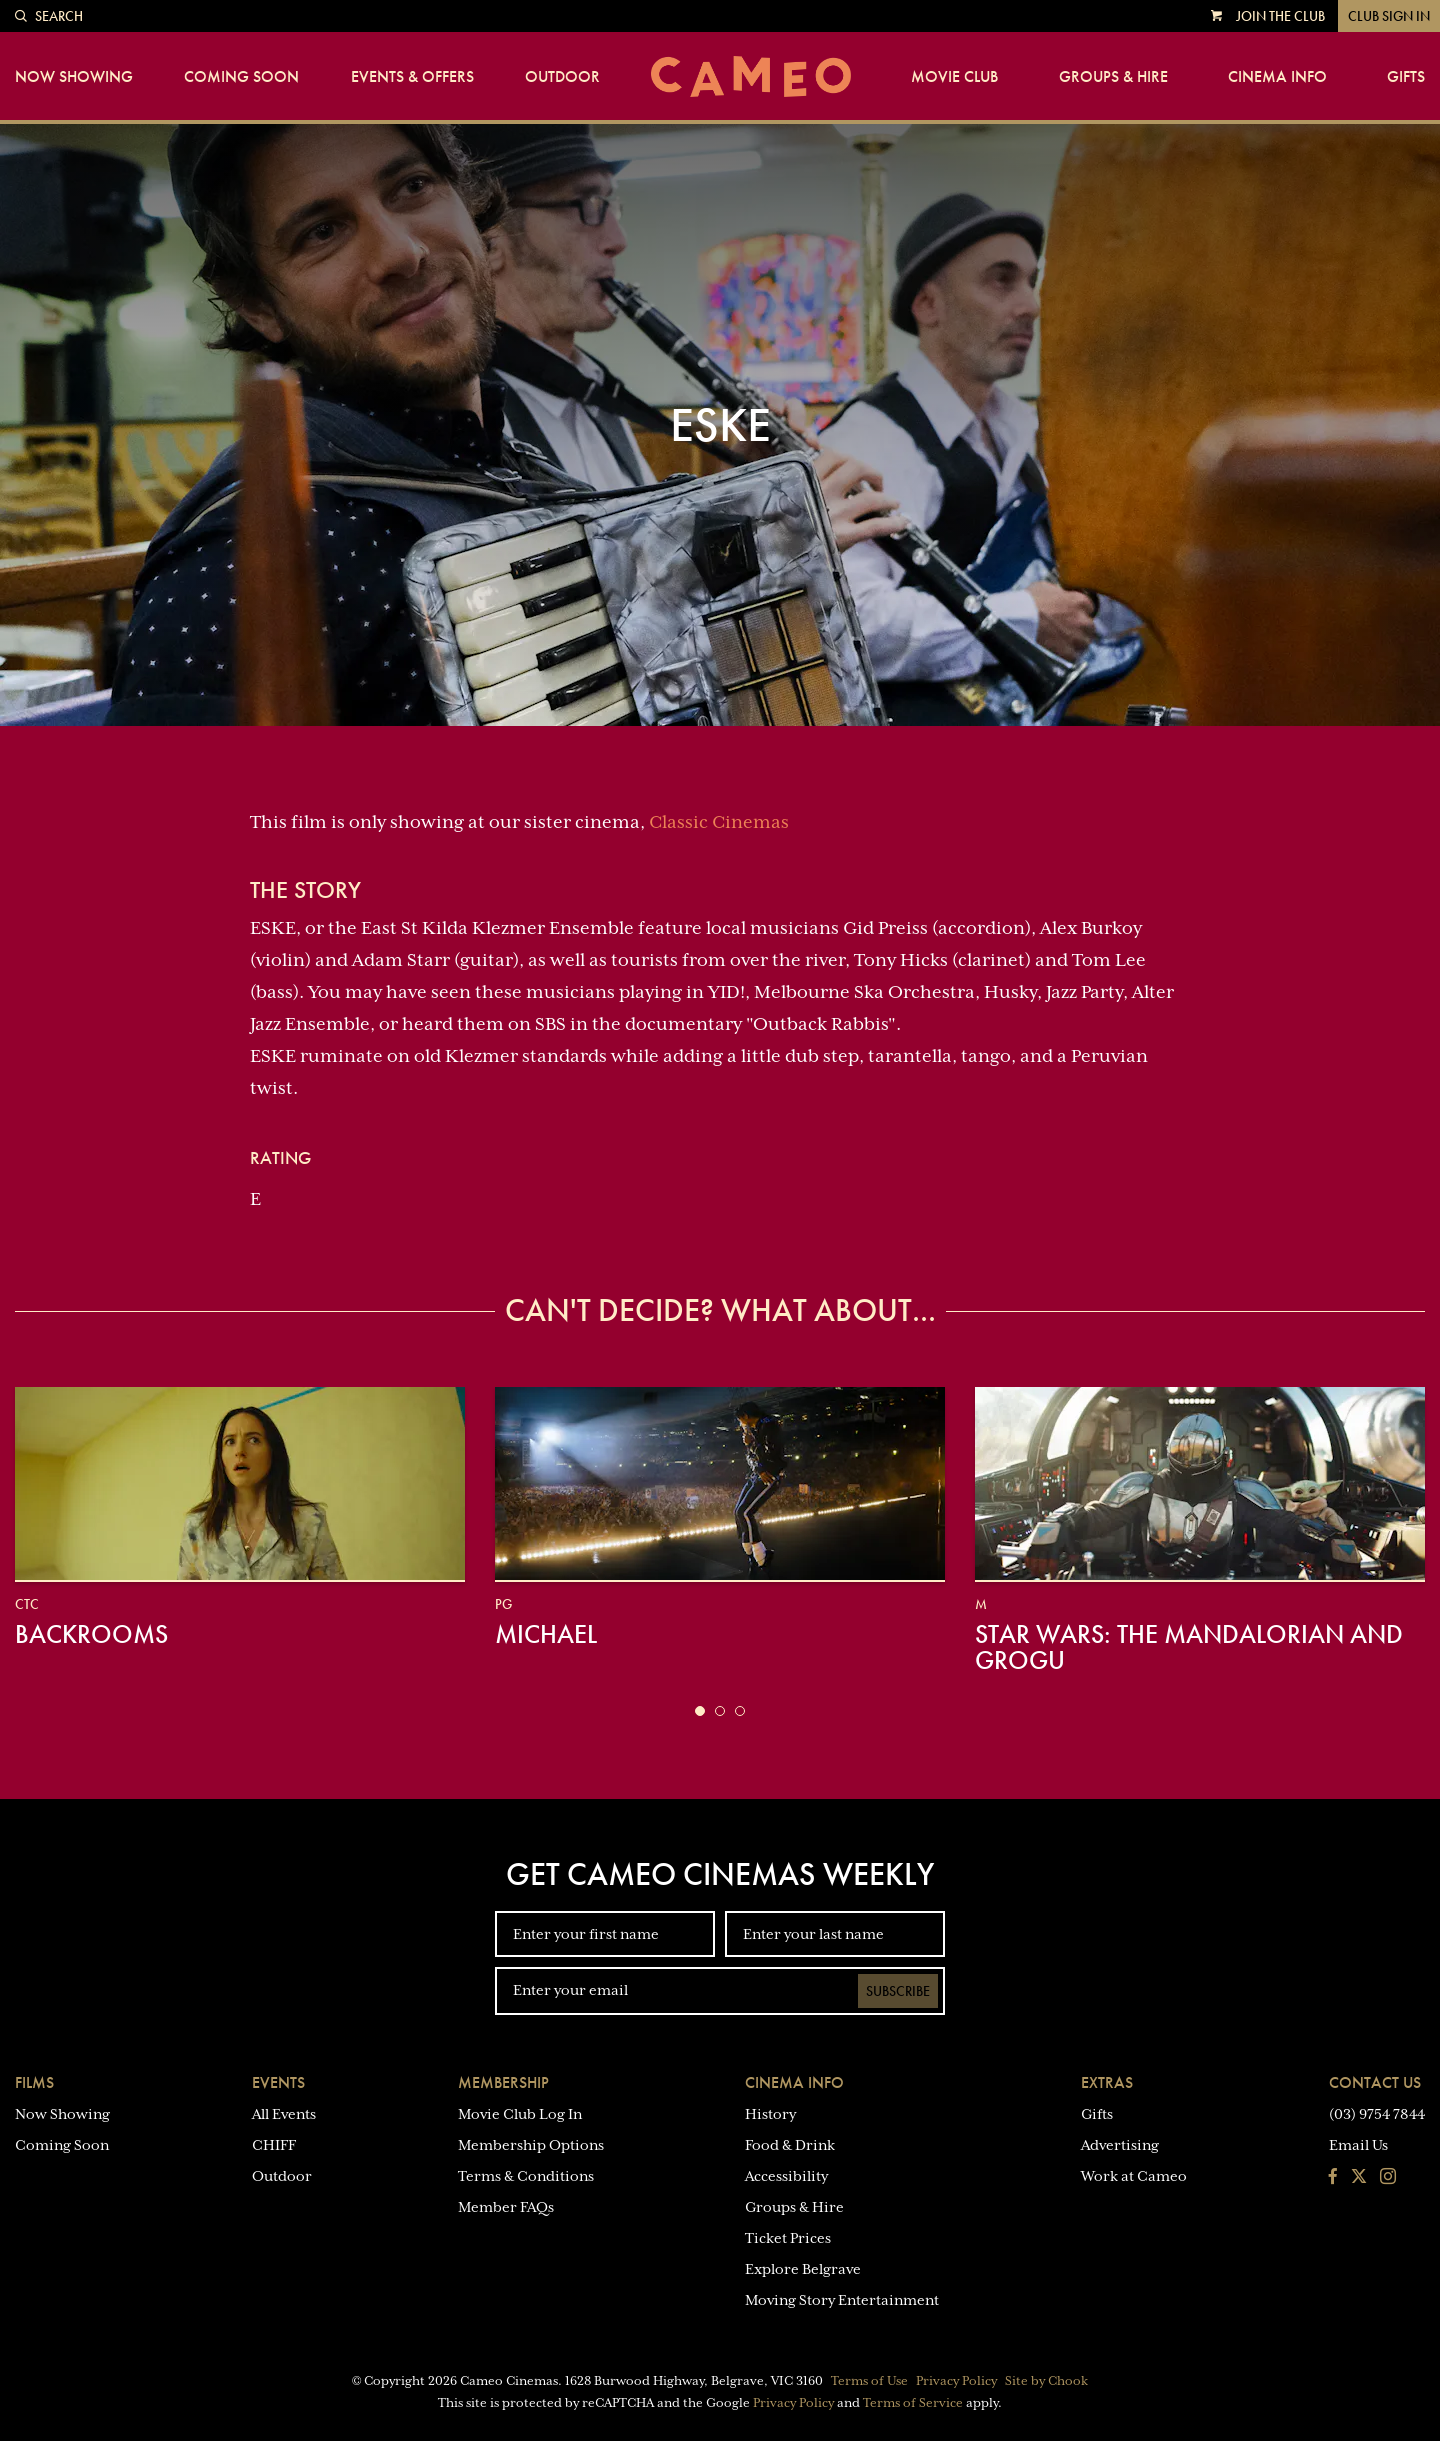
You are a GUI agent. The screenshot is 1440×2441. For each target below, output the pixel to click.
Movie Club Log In (520, 2114)
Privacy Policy (956, 2381)
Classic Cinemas (719, 822)
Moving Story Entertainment (842, 2300)
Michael (546, 1634)
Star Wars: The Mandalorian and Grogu (1189, 1647)
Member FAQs (506, 2207)
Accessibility (786, 2176)
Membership (503, 2082)
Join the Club (1280, 16)
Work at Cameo (1134, 2176)
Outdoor (562, 77)
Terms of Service (913, 2403)
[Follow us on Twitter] (1359, 2178)
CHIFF (274, 2145)
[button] (700, 1711)
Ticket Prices (788, 2238)
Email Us (1358, 2145)
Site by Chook (1046, 2381)
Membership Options (531, 2145)
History (770, 2114)
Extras (1107, 2082)
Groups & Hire (1113, 77)
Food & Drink (790, 2145)
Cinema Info (1277, 77)
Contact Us (1375, 2082)
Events (278, 2082)
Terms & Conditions (526, 2176)
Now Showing (74, 77)
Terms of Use (869, 2381)
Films (34, 2082)
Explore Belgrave (803, 2269)
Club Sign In (1389, 16)
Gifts (1406, 77)
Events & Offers (412, 77)
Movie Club (954, 77)
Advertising (1120, 2145)
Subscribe (898, 1991)
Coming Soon (241, 77)
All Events (284, 2114)
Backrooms (91, 1634)
